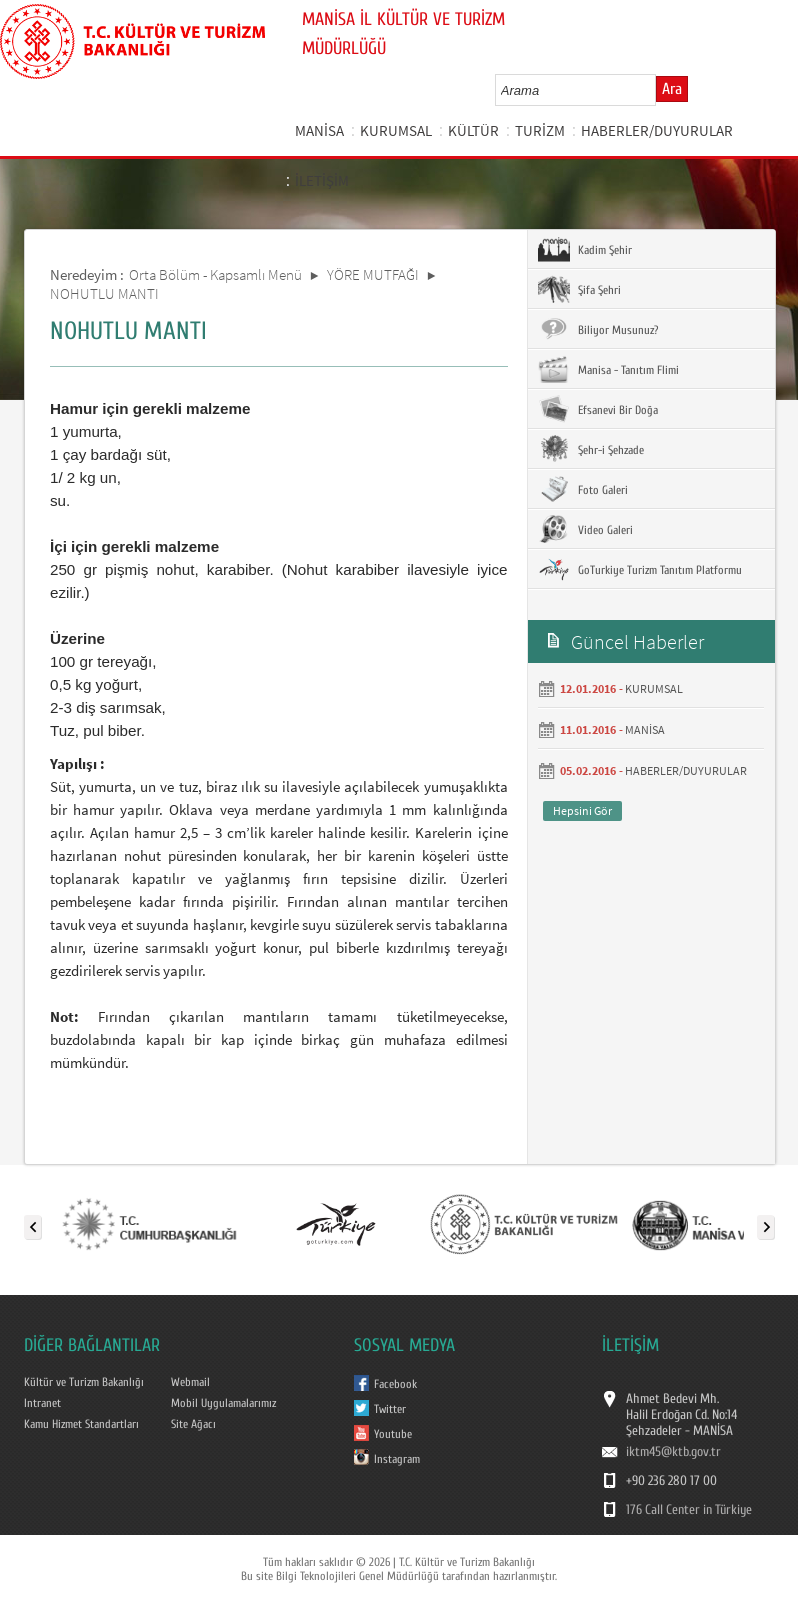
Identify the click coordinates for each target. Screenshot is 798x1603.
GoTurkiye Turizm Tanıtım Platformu (640, 569)
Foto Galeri (583, 489)
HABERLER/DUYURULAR (657, 130)
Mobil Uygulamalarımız (223, 1403)
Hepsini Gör (582, 810)
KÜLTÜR (473, 130)
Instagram (397, 1459)
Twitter (390, 1409)
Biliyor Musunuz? (598, 329)
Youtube (393, 1434)
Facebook (395, 1384)
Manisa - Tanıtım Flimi (608, 369)
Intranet (42, 1403)
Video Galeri (585, 529)
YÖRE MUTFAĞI (373, 274)
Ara (672, 89)
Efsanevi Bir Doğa (598, 409)
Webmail (190, 1382)
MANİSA (319, 130)
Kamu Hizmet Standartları (81, 1424)
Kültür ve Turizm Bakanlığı (84, 1382)
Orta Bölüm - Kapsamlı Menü (215, 274)
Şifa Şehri (579, 289)
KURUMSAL (396, 130)
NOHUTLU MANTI (104, 293)
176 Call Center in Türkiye (689, 1510)
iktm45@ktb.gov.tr (673, 1452)
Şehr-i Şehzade (591, 449)
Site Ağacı (193, 1424)
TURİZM (540, 130)
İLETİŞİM (322, 180)
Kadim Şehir (585, 249)
